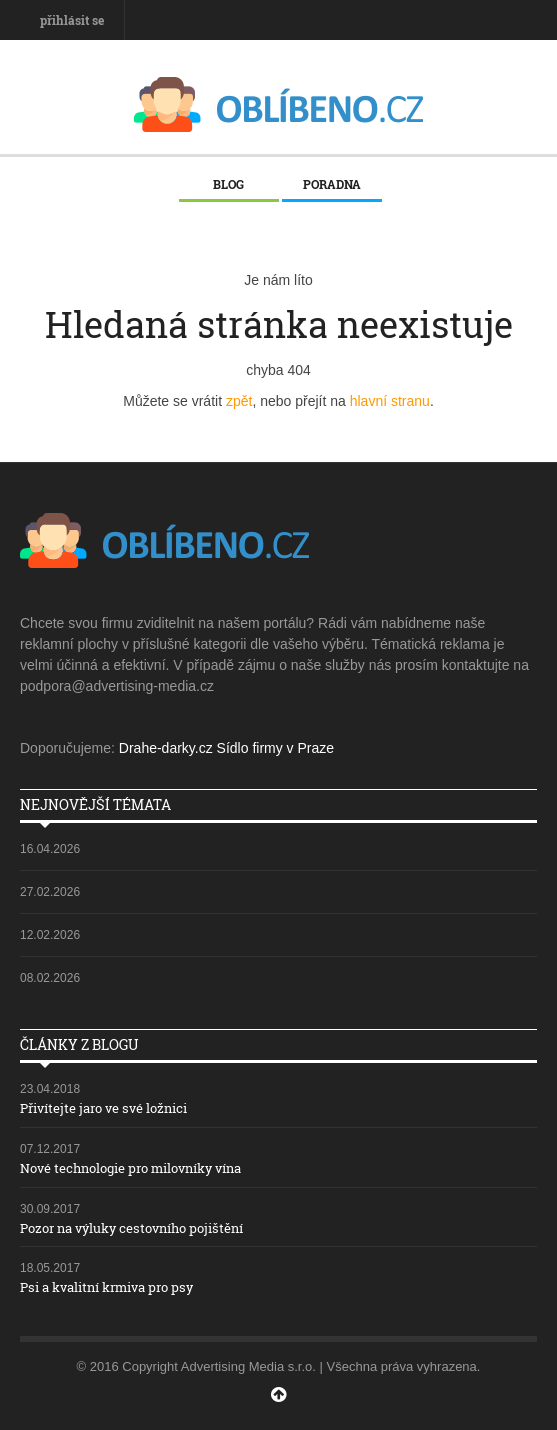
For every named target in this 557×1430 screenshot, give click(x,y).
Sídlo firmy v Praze (275, 748)
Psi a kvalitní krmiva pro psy (106, 1287)
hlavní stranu (390, 401)
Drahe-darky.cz (166, 748)
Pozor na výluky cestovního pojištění (131, 1228)
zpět (239, 401)
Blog (228, 184)
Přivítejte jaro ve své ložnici (103, 1108)
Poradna (332, 184)
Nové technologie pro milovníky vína (130, 1168)
